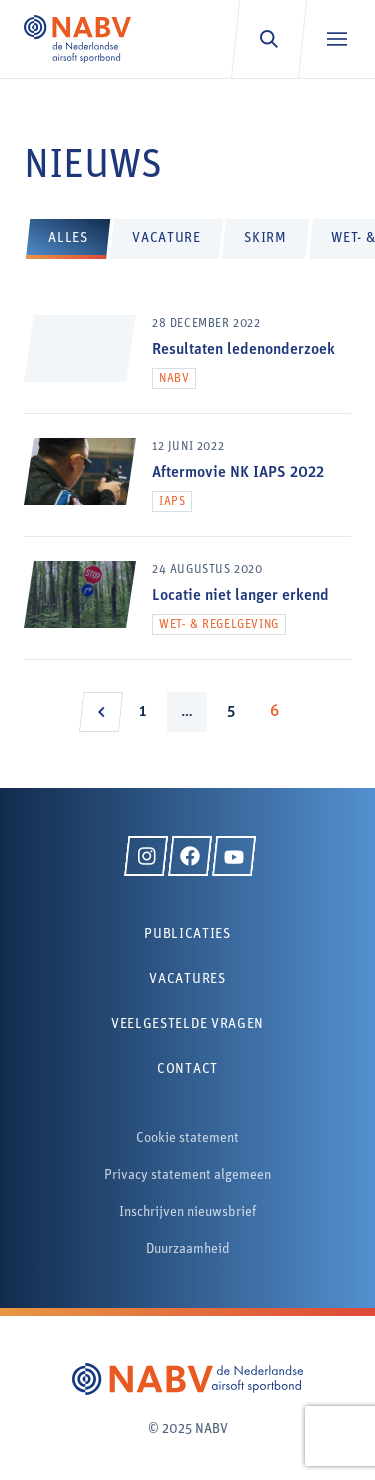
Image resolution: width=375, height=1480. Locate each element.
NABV (174, 379)
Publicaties (187, 934)
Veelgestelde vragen (187, 1024)
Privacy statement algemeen (187, 1175)
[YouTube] (234, 856)
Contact (187, 1069)
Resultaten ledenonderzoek (243, 350)
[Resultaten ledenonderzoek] (187, 364)
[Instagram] (146, 856)
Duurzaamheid (188, 1249)
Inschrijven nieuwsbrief (187, 1212)
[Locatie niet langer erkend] (187, 610)
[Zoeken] (268, 39)
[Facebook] (190, 856)
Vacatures (187, 979)
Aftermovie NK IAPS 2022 (238, 473)
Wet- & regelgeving (219, 625)
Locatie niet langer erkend (240, 596)
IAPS (172, 502)
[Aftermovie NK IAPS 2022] (187, 487)
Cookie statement (187, 1138)
